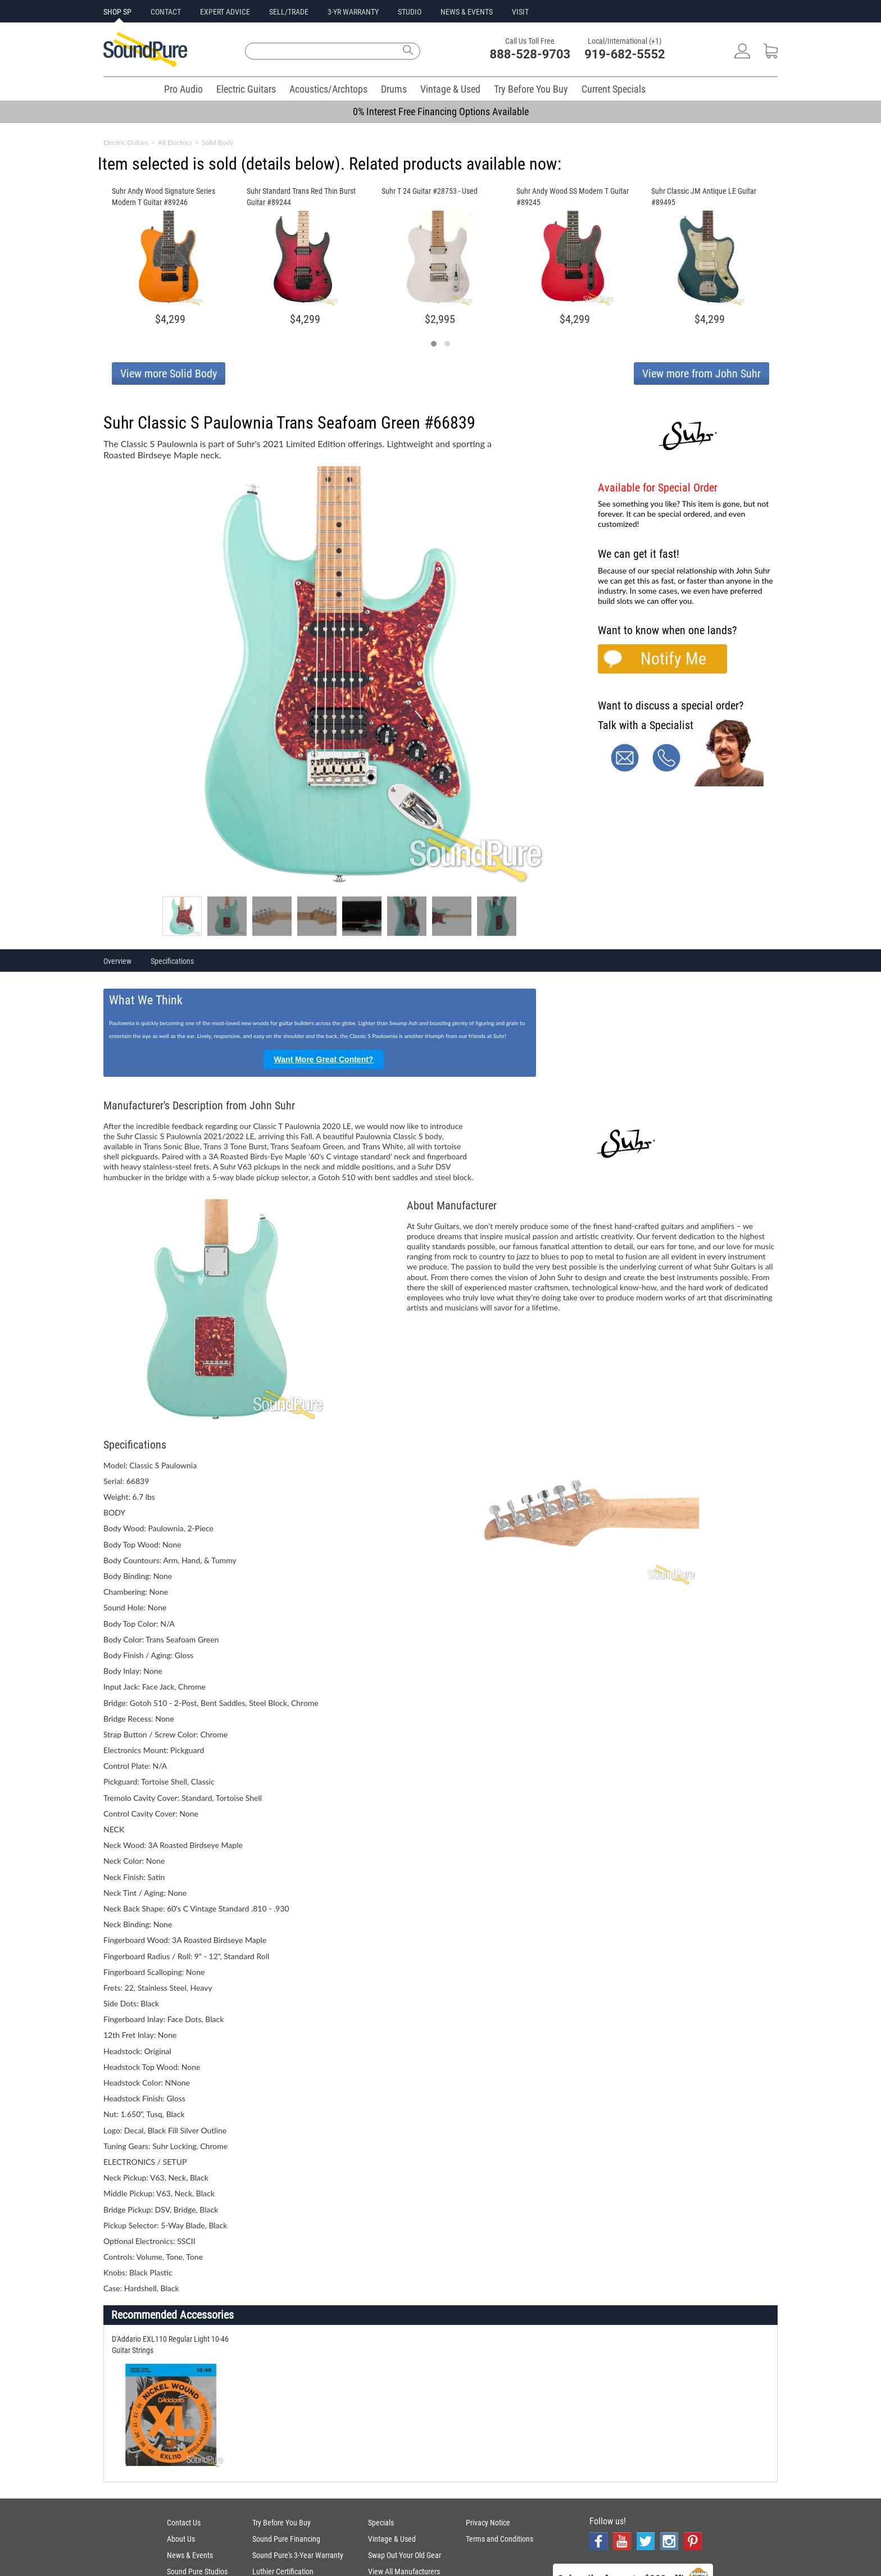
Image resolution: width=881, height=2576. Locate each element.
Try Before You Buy (531, 89)
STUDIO (409, 11)
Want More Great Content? (324, 1059)
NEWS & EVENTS (466, 11)
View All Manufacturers (404, 2571)
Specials (381, 2522)
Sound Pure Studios (197, 2571)
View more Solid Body (168, 373)
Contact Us (184, 2522)
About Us (181, 2538)
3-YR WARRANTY (353, 11)
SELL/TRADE (288, 11)
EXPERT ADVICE (225, 11)
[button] (433, 343)
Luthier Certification (283, 2571)
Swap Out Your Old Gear (404, 2555)
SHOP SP (117, 11)
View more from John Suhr (701, 373)
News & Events (190, 2555)
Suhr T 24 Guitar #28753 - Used (430, 190)
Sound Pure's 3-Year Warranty (297, 2555)
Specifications (172, 961)
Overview (117, 961)
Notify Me (673, 658)
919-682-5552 (624, 54)
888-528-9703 (530, 54)
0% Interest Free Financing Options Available (441, 111)
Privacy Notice (488, 2522)
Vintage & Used (450, 89)
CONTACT (166, 11)
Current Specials (614, 89)
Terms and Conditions (499, 2538)
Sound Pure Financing (286, 2538)
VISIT (520, 11)
